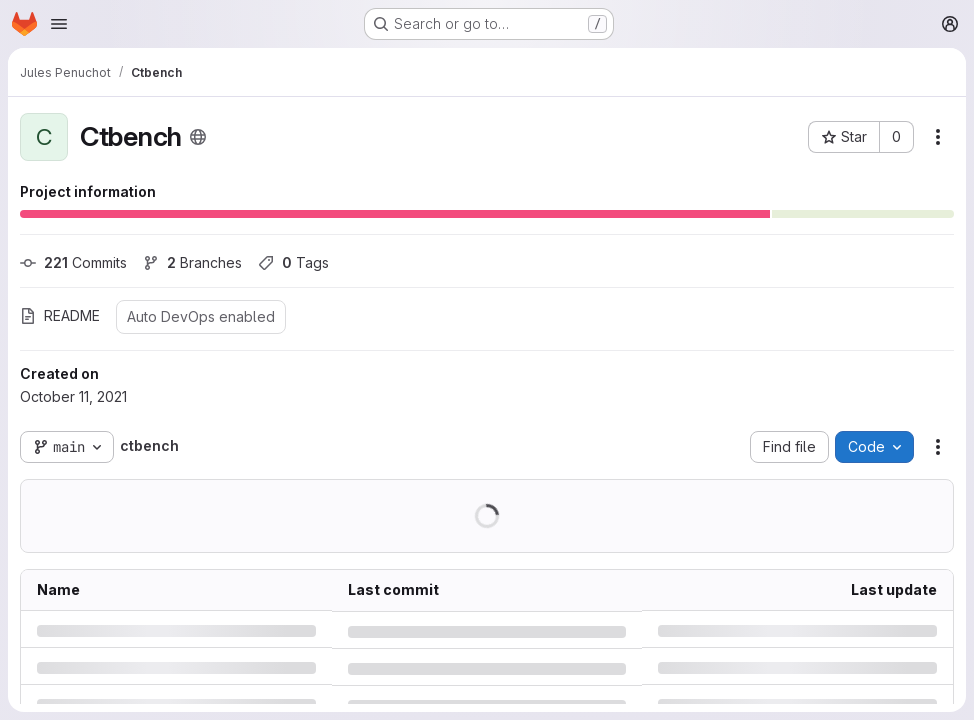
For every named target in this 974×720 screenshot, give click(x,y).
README (60, 315)
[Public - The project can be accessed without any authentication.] (198, 137)
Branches (192, 262)
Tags (293, 262)
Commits (73, 262)
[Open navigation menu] (59, 24)
